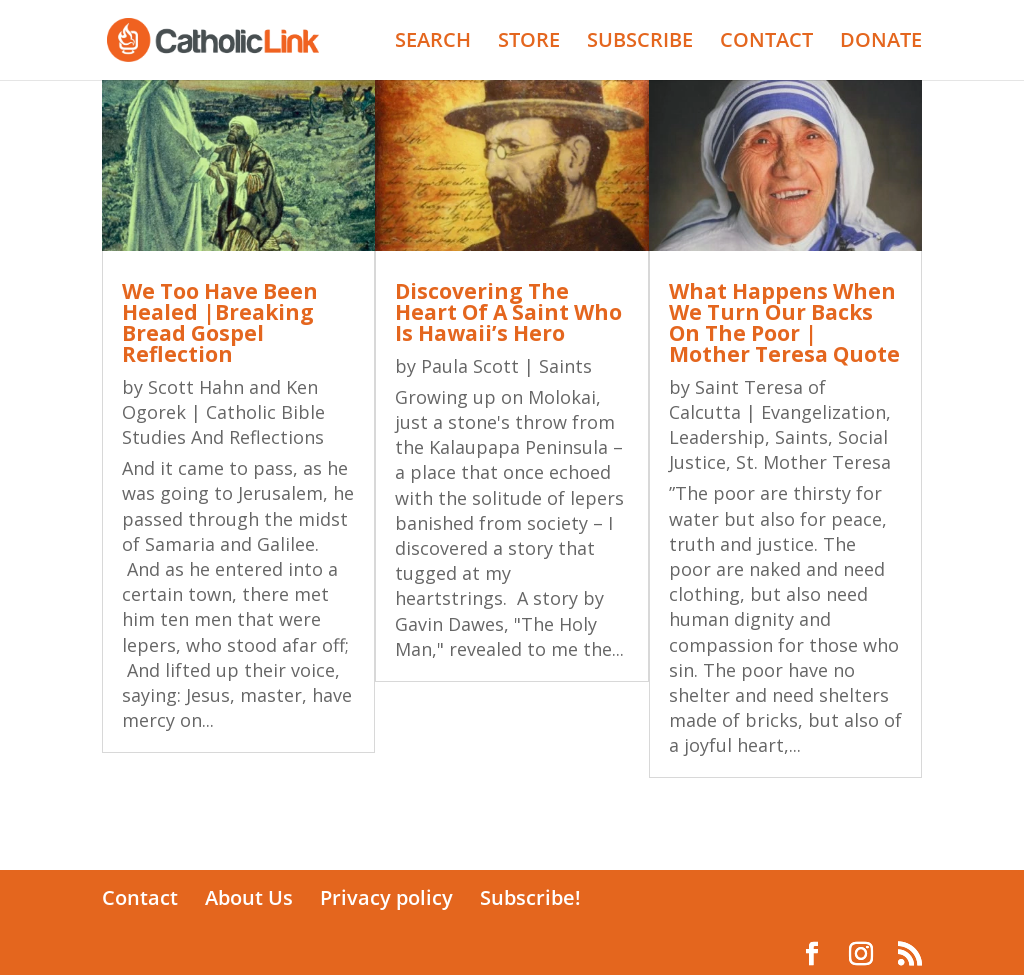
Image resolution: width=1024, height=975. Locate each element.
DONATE (881, 43)
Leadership (717, 437)
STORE (529, 43)
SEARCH (433, 43)
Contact (140, 897)
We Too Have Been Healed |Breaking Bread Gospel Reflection (220, 322)
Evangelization (823, 412)
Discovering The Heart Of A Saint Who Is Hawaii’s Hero (508, 312)
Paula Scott (470, 366)
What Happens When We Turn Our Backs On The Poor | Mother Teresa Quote (784, 322)
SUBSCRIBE (640, 43)
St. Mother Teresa (813, 462)
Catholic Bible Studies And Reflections (223, 424)
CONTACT (766, 43)
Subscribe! (530, 897)
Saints (565, 366)
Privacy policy (386, 897)
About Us (249, 897)
